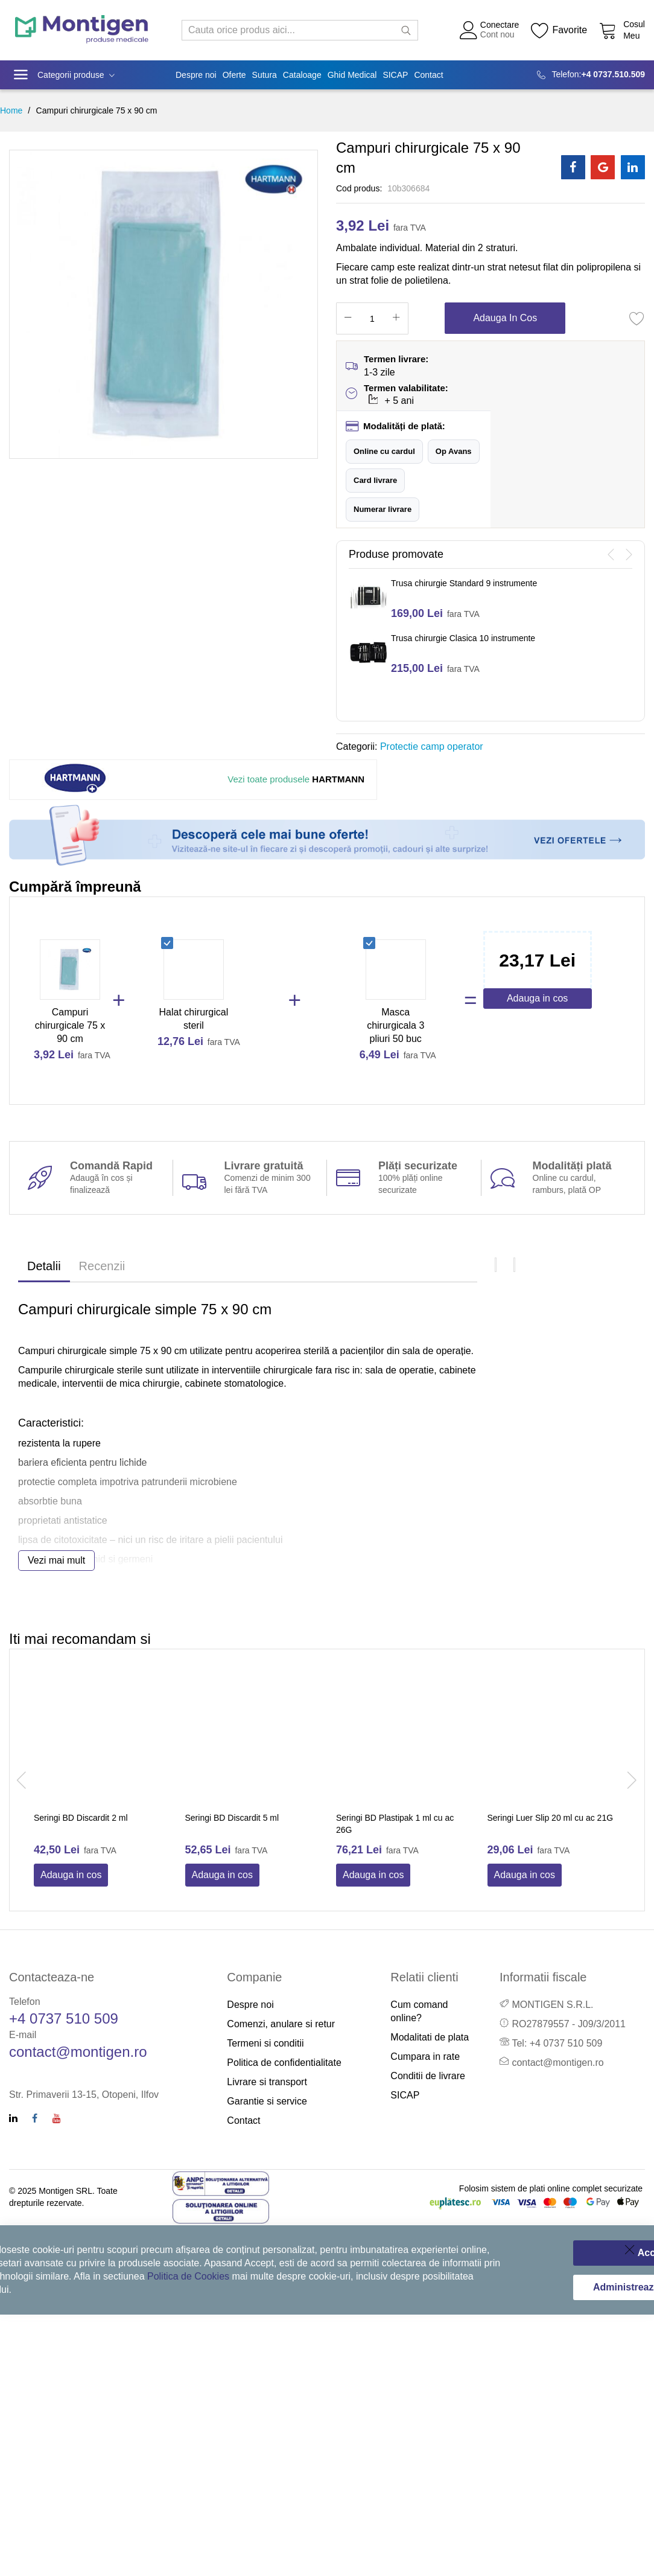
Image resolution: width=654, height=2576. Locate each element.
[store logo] (81, 30)
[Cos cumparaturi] (622, 30)
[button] (384, 451)
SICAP (404, 2095)
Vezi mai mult (56, 1560)
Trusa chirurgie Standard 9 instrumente (464, 583)
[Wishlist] (559, 30)
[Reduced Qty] (348, 318)
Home (11, 110)
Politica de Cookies (188, 2276)
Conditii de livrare (427, 2076)
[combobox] (300, 30)
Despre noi (250, 2004)
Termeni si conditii (265, 2043)
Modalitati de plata (429, 2037)
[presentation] (611, 555)
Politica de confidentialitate (284, 2062)
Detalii (44, 1266)
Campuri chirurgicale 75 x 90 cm (70, 1025)
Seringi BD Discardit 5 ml (232, 1818)
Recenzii (102, 1266)
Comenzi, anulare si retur (281, 2024)
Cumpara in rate (425, 2056)
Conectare (499, 25)
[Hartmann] (77, 779)
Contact (243, 2120)
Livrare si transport (267, 2082)
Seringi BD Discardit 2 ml (81, 1818)
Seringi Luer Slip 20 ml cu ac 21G (550, 1818)
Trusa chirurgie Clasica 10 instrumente (463, 638)
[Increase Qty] (396, 318)
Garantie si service (267, 2101)
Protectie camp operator (431, 746)
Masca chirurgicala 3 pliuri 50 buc (395, 1025)
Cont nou (497, 34)
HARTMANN (295, 779)
